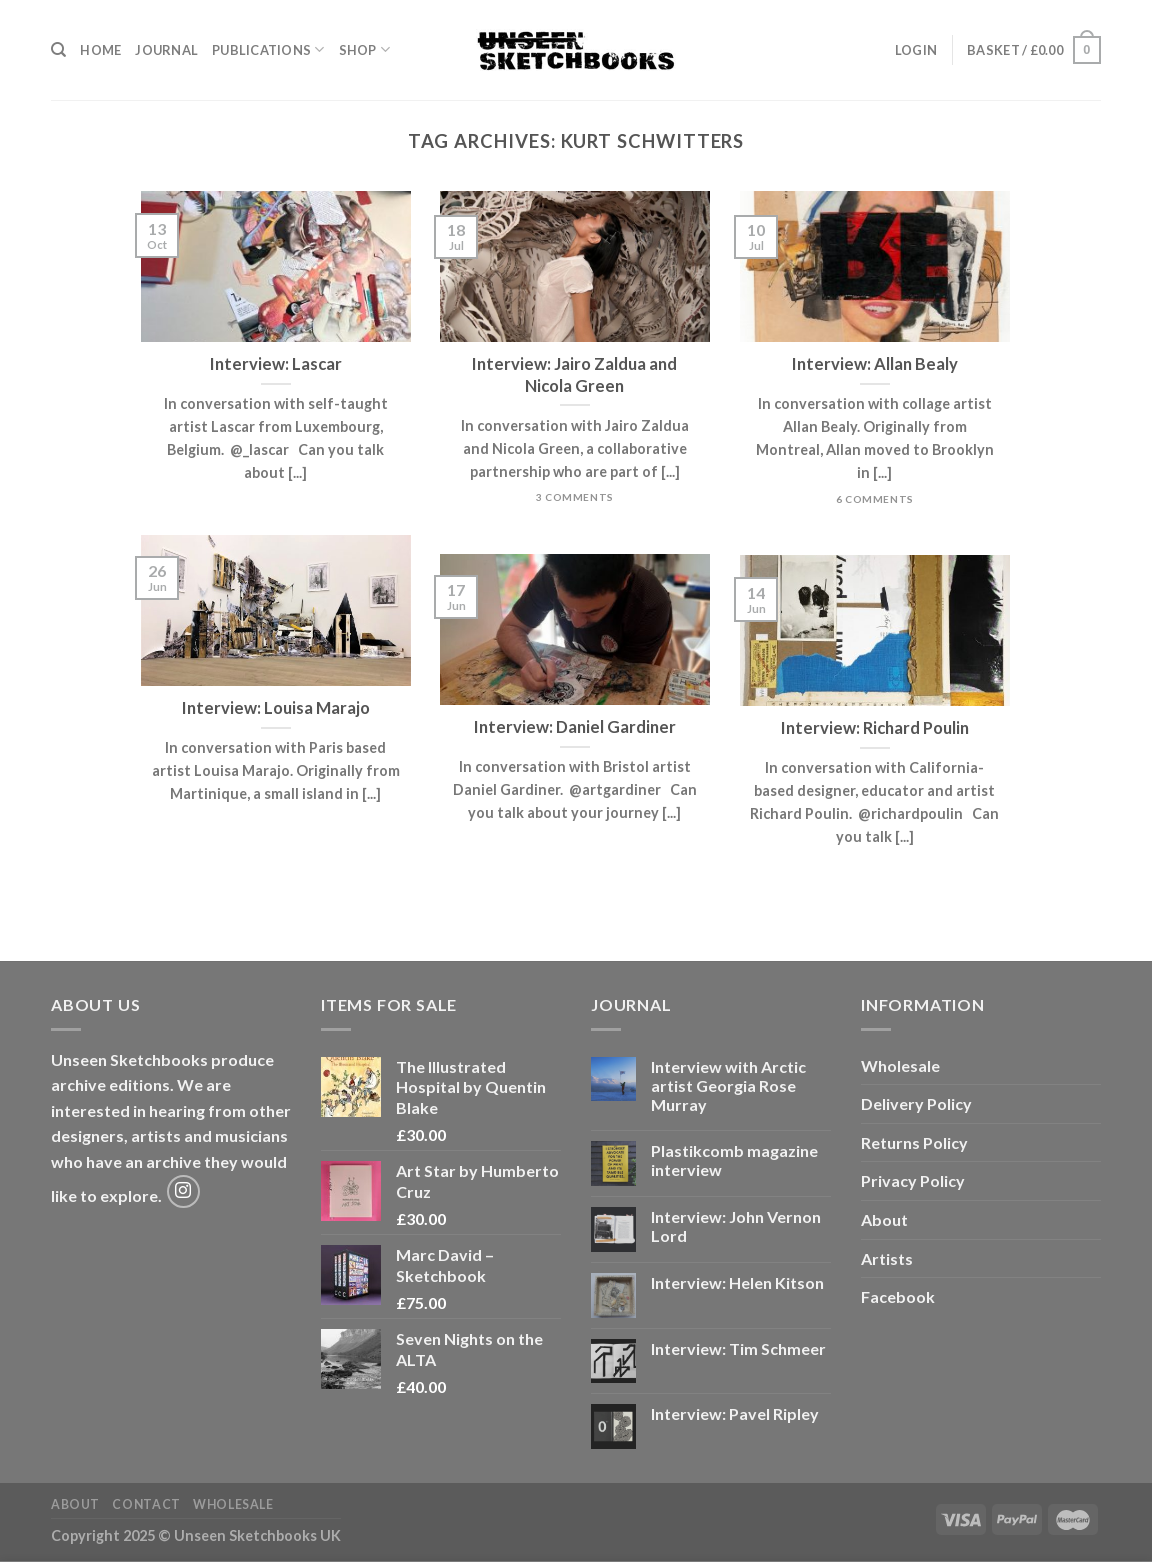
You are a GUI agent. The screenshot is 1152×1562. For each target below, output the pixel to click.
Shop (364, 49)
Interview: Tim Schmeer (738, 1348)
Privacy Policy (913, 1180)
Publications (268, 49)
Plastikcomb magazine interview (734, 1160)
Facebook (898, 1296)
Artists (887, 1258)
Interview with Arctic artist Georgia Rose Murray (728, 1085)
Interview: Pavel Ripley (735, 1413)
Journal (166, 50)
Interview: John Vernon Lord (736, 1226)
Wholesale (900, 1065)
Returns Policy (914, 1142)
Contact (146, 1504)
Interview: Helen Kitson (737, 1282)
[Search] (58, 50)
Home (100, 50)
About (884, 1219)
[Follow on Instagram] (183, 1191)
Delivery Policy (916, 1103)
